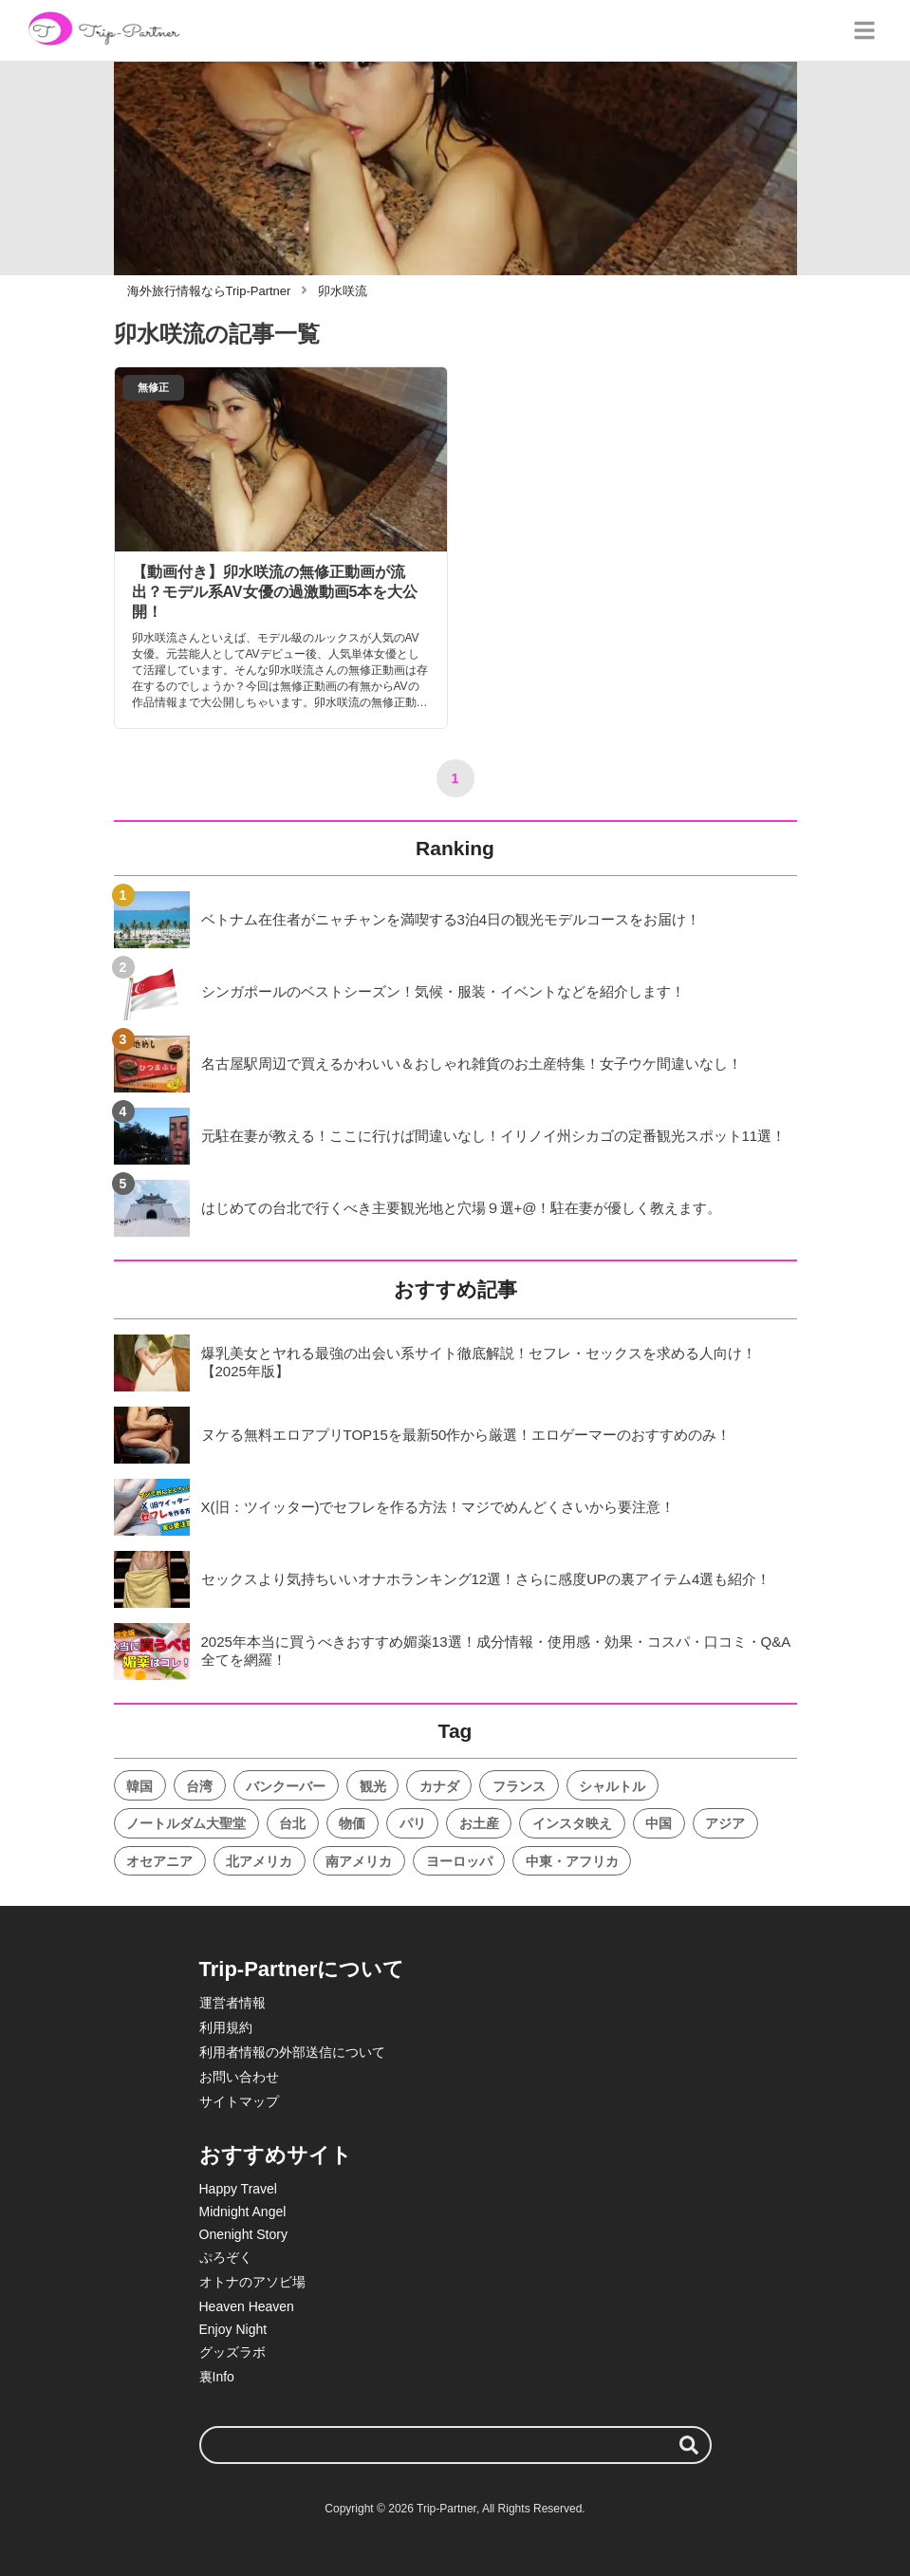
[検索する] (689, 2445)
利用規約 (225, 2027)
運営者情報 (232, 2002)
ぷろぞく (225, 2257)
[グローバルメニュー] (864, 30)
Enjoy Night (233, 2329)
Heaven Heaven (246, 2306)
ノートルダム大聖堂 (186, 1823)
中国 (658, 1823)
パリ (412, 1823)
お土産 (479, 1823)
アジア (725, 1823)
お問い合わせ (239, 2076)
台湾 (199, 1786)
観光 (373, 1786)
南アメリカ (358, 1861)
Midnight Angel (243, 2211)
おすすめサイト (275, 2155)
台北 (292, 1823)
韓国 (139, 1786)
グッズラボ (232, 2352)
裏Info (216, 2376)
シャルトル (612, 1786)
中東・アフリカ (572, 1861)
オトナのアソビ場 (252, 2281)
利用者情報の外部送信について (292, 2052)
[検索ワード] (455, 2445)
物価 (352, 1823)
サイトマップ (239, 2101)
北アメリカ (259, 1861)
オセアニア (159, 1861)
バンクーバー (285, 1786)
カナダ (439, 1786)
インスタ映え (572, 1823)
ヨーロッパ (459, 1861)
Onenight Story (243, 2234)
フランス (519, 1786)
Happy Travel (238, 2188)
